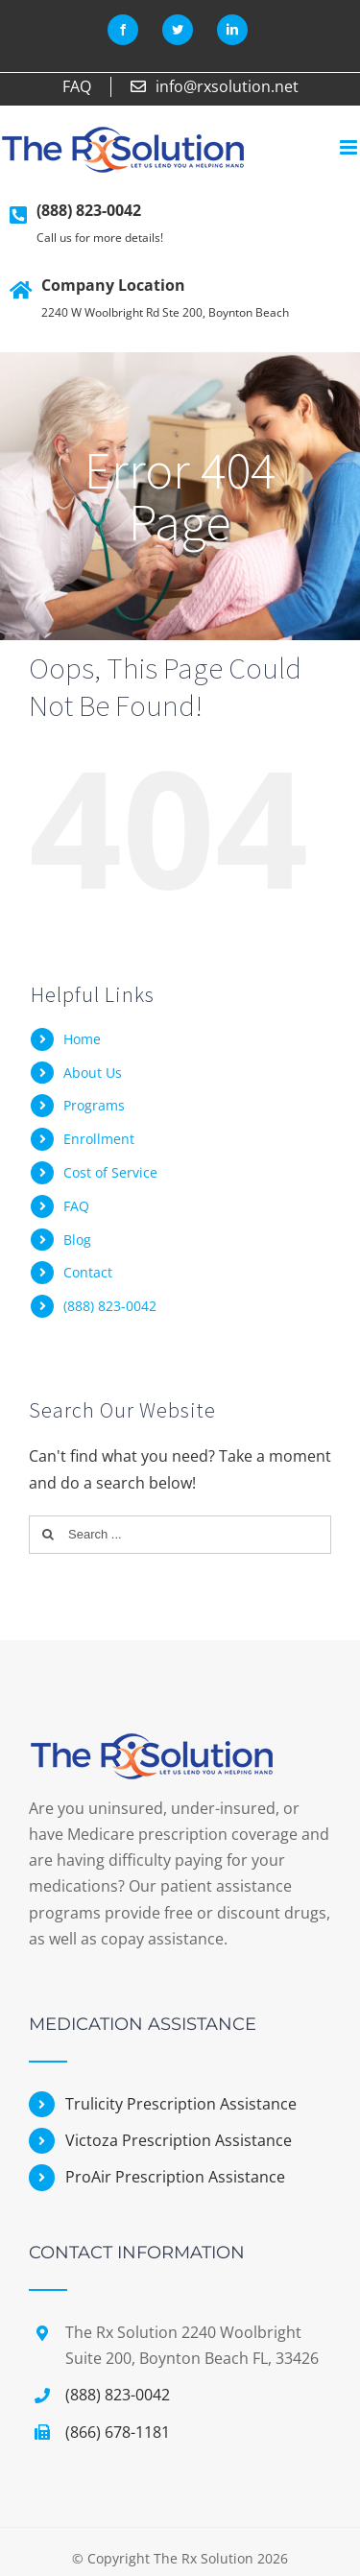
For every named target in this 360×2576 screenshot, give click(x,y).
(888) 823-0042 (88, 210)
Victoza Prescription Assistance (178, 2140)
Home (82, 1039)
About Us (92, 1072)
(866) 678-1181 (117, 2432)
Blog (77, 1239)
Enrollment (98, 1139)
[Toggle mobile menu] (350, 147)
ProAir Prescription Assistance (175, 2176)
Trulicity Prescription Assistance (181, 2103)
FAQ (76, 1206)
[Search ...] (180, 1534)
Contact (87, 1272)
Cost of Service (110, 1172)
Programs (94, 1105)
